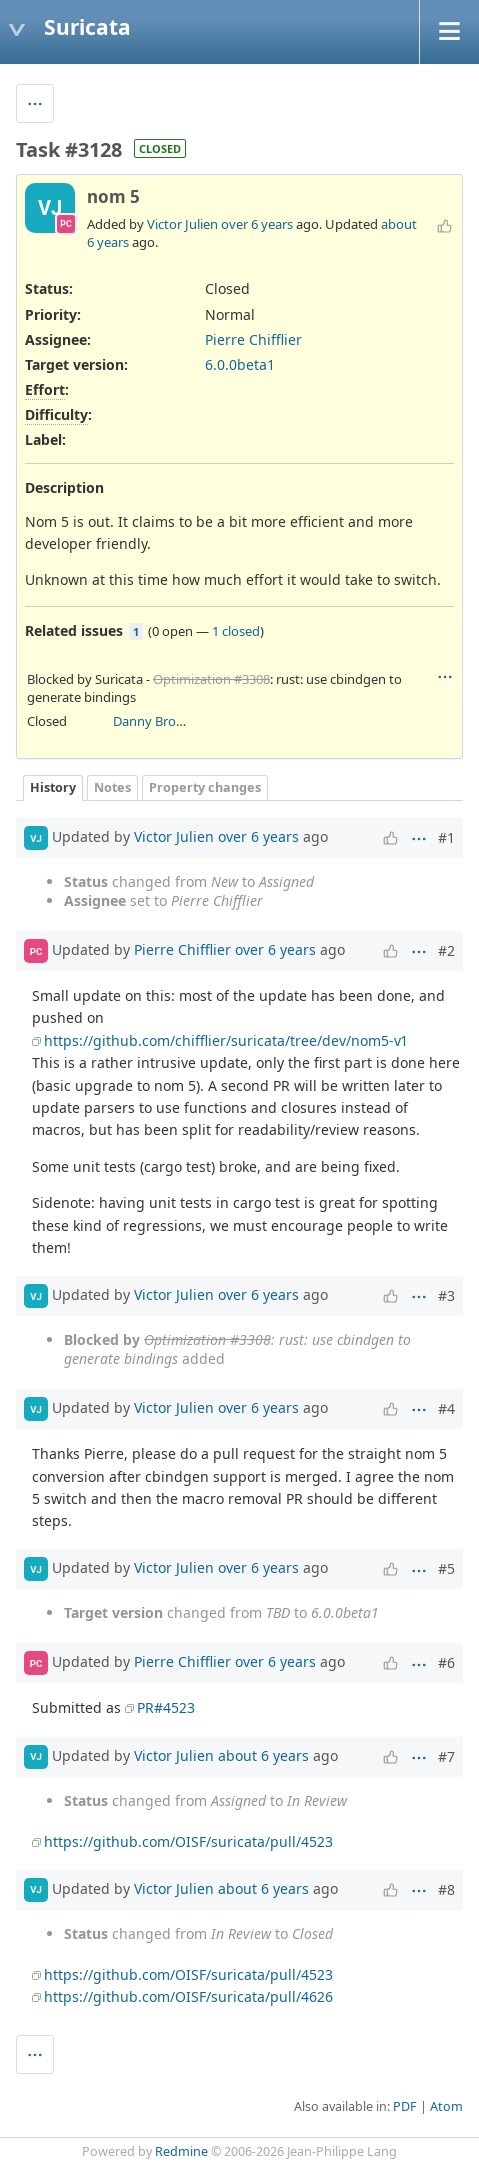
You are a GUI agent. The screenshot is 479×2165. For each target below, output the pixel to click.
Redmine (181, 2151)
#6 (446, 1662)
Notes (112, 787)
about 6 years (263, 1754)
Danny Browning (163, 721)
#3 (446, 1295)
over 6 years (257, 224)
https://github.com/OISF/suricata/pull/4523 (188, 1841)
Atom (446, 2106)
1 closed (236, 631)
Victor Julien (182, 224)
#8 (446, 1889)
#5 (446, 1568)
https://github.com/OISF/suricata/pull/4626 (188, 1996)
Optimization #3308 (211, 679)
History (53, 787)
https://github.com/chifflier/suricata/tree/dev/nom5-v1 (225, 1040)
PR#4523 (166, 1707)
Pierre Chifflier (253, 339)
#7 (446, 1756)
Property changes (205, 787)
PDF (405, 2106)
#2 (446, 950)
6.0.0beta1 (240, 364)
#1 (446, 837)
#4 (446, 1408)
